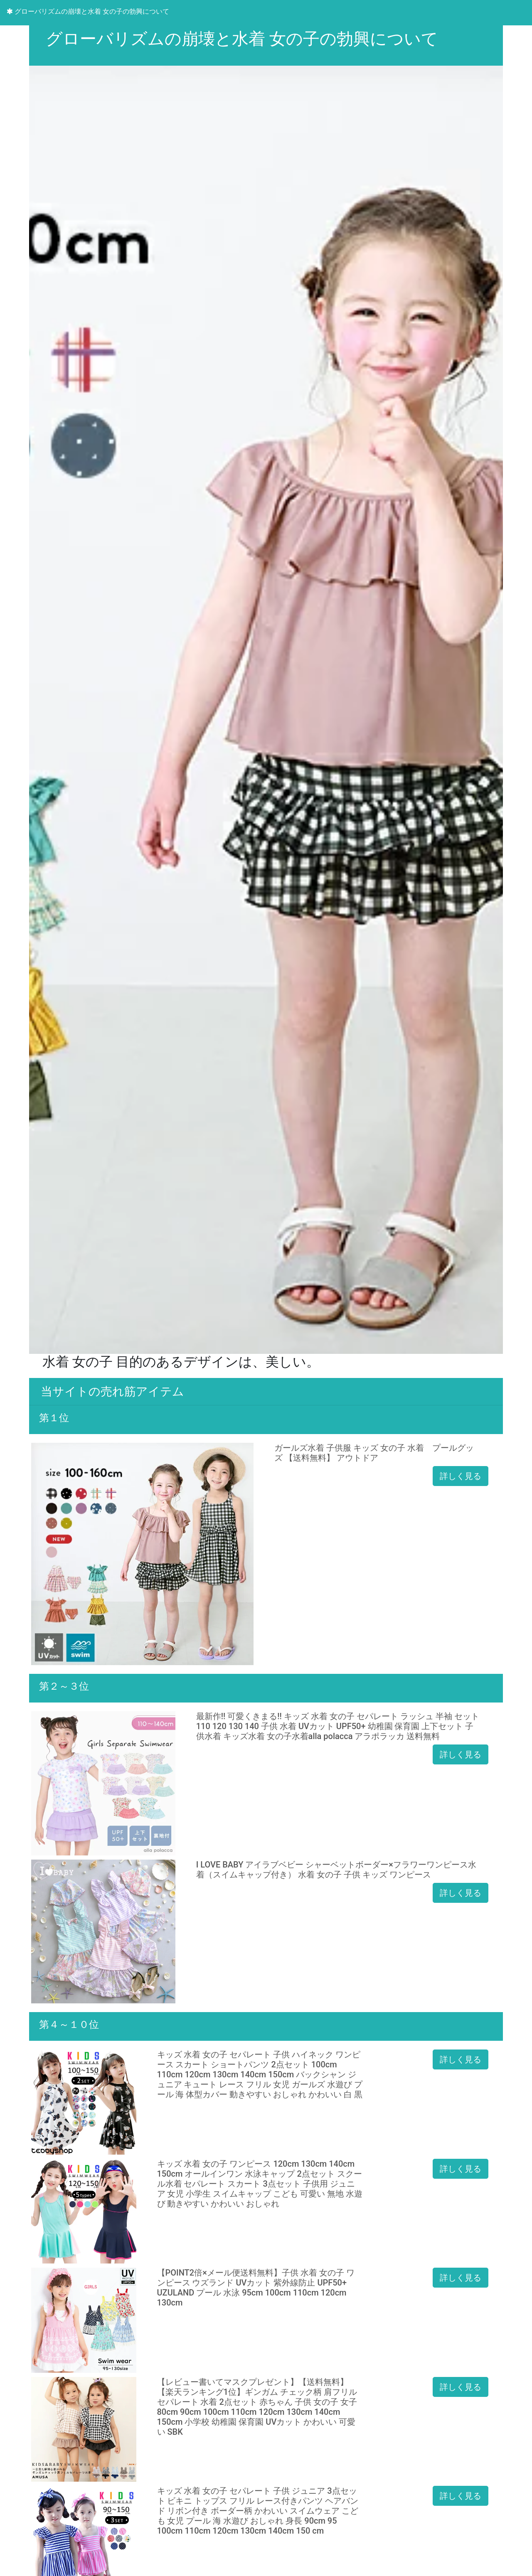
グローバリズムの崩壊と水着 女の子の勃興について (88, 11)
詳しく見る (460, 1476)
